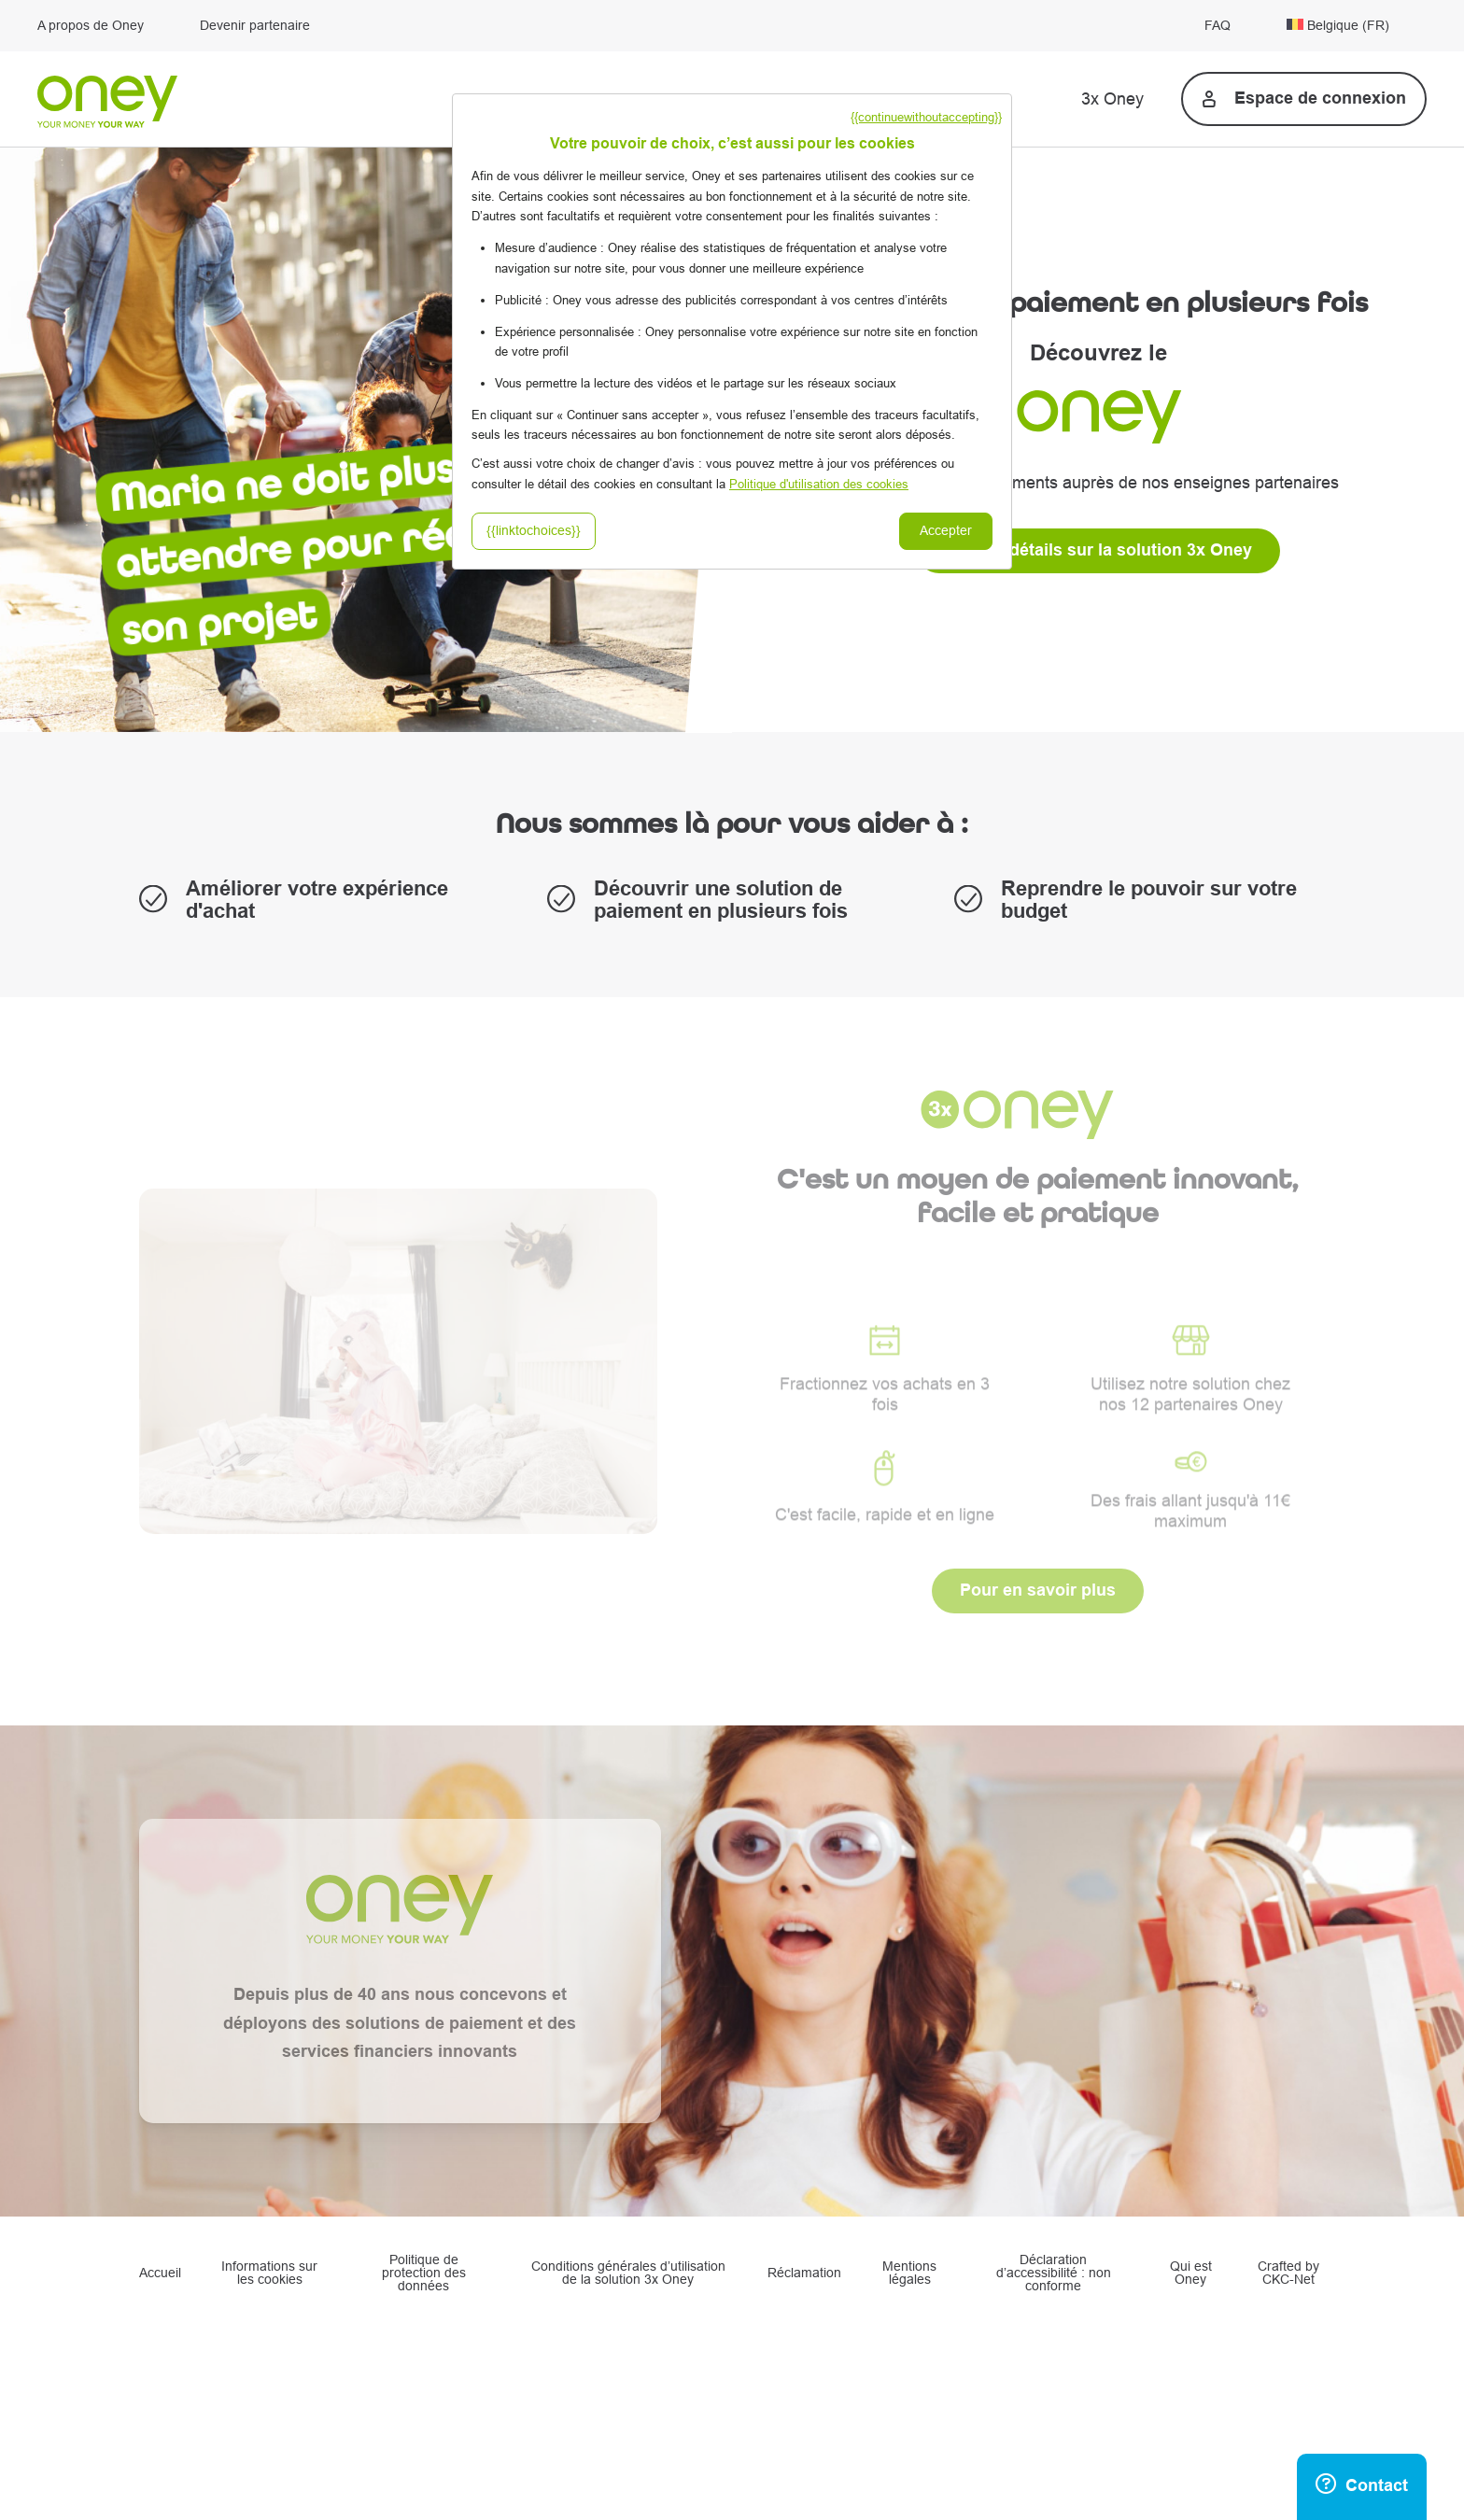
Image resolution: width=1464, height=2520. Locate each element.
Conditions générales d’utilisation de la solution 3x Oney (628, 2273)
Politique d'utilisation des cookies (818, 484)
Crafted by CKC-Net (1288, 2273)
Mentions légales (909, 2273)
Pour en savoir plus (1038, 1590)
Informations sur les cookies (269, 2273)
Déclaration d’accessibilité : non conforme (1053, 2274)
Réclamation (804, 2273)
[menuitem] (1357, 26)
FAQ (1217, 26)
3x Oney (1112, 99)
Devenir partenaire (255, 26)
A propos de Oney (90, 26)
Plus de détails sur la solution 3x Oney (1098, 550)
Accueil (160, 2273)
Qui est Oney (1191, 2273)
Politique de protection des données (424, 2274)
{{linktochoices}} (533, 531)
